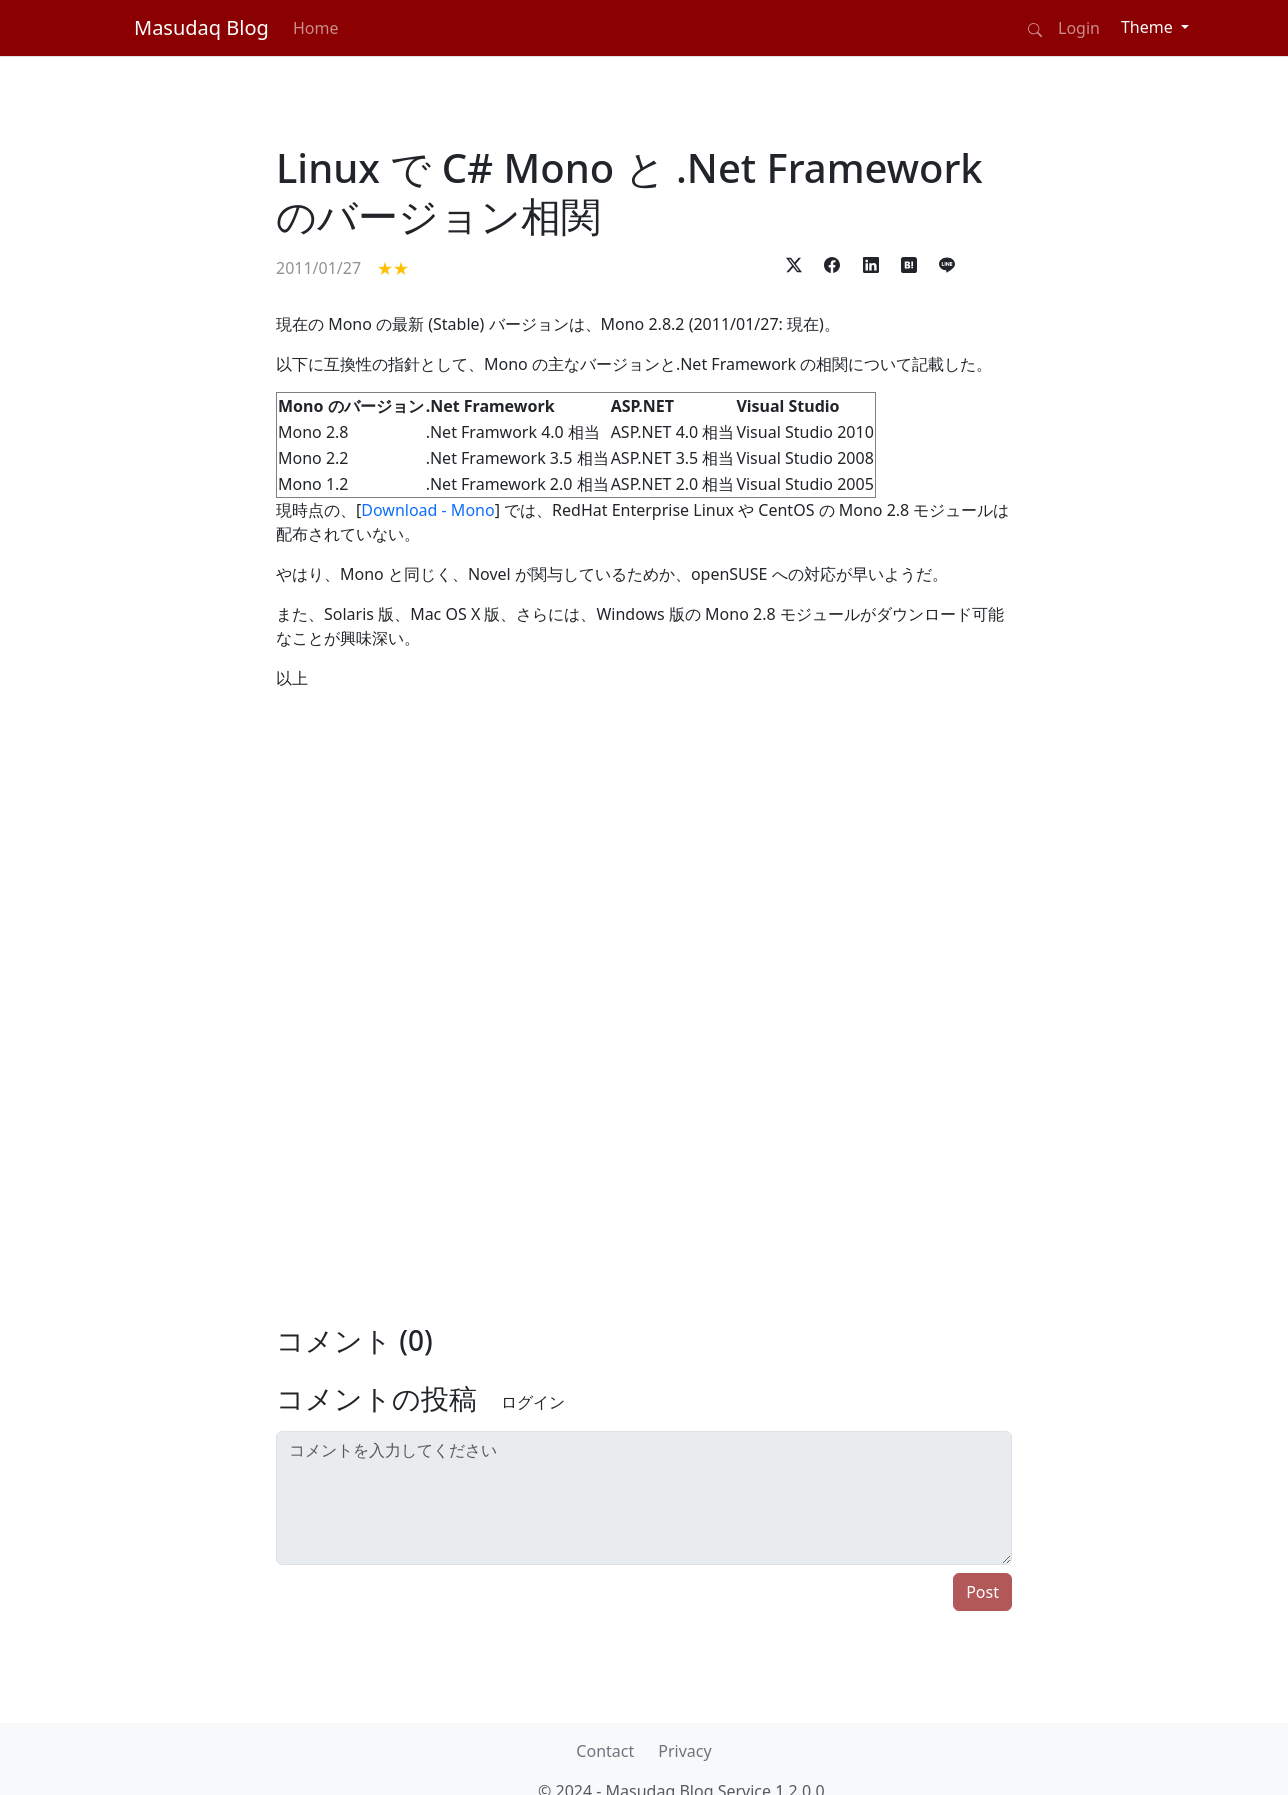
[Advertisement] (169, 716)
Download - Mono (427, 510)
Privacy (684, 1751)
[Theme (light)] (1155, 27)
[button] (794, 263)
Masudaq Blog (201, 27)
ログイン (533, 1402)
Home (316, 28)
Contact (605, 1751)
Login (1079, 28)
